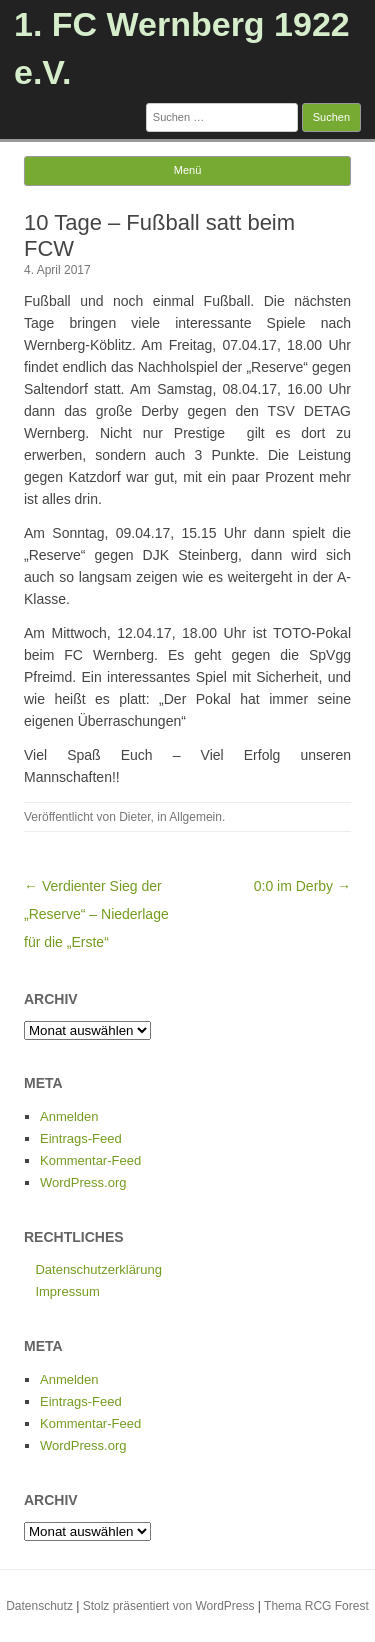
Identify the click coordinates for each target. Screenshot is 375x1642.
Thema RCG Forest (316, 1606)
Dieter (134, 817)
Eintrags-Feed (81, 1138)
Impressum (67, 1291)
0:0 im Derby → (302, 886)
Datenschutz (39, 1606)
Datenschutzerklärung (98, 1269)
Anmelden (69, 1116)
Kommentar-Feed (90, 1160)
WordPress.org (83, 1182)
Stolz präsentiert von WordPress (169, 1606)
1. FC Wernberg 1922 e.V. (182, 48)
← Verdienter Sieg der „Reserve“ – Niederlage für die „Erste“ (96, 914)
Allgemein (195, 817)
